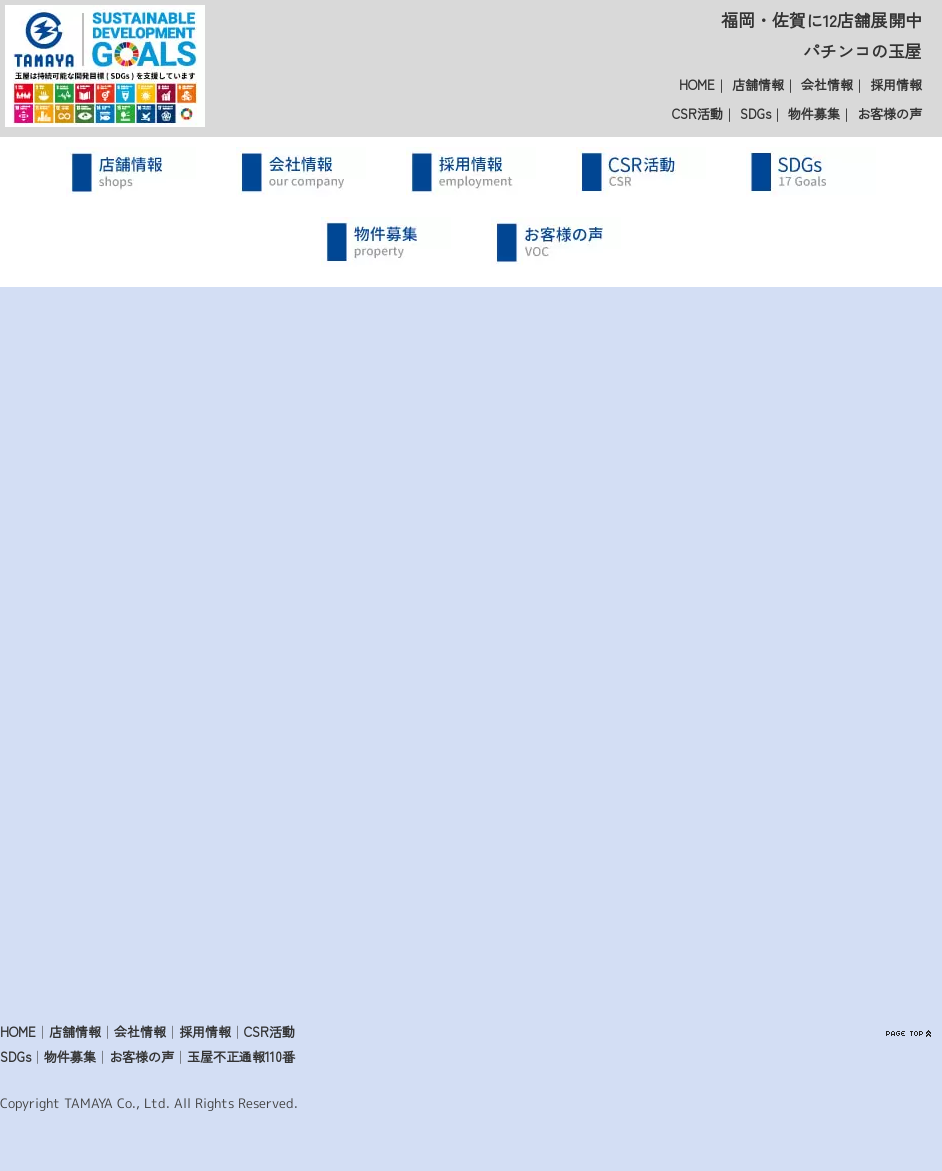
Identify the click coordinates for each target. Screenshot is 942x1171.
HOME (697, 84)
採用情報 (896, 84)
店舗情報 (758, 84)
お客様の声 (889, 113)
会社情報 (827, 84)
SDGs (755, 113)
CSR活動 (697, 113)
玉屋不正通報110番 (241, 1056)
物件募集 (814, 113)
